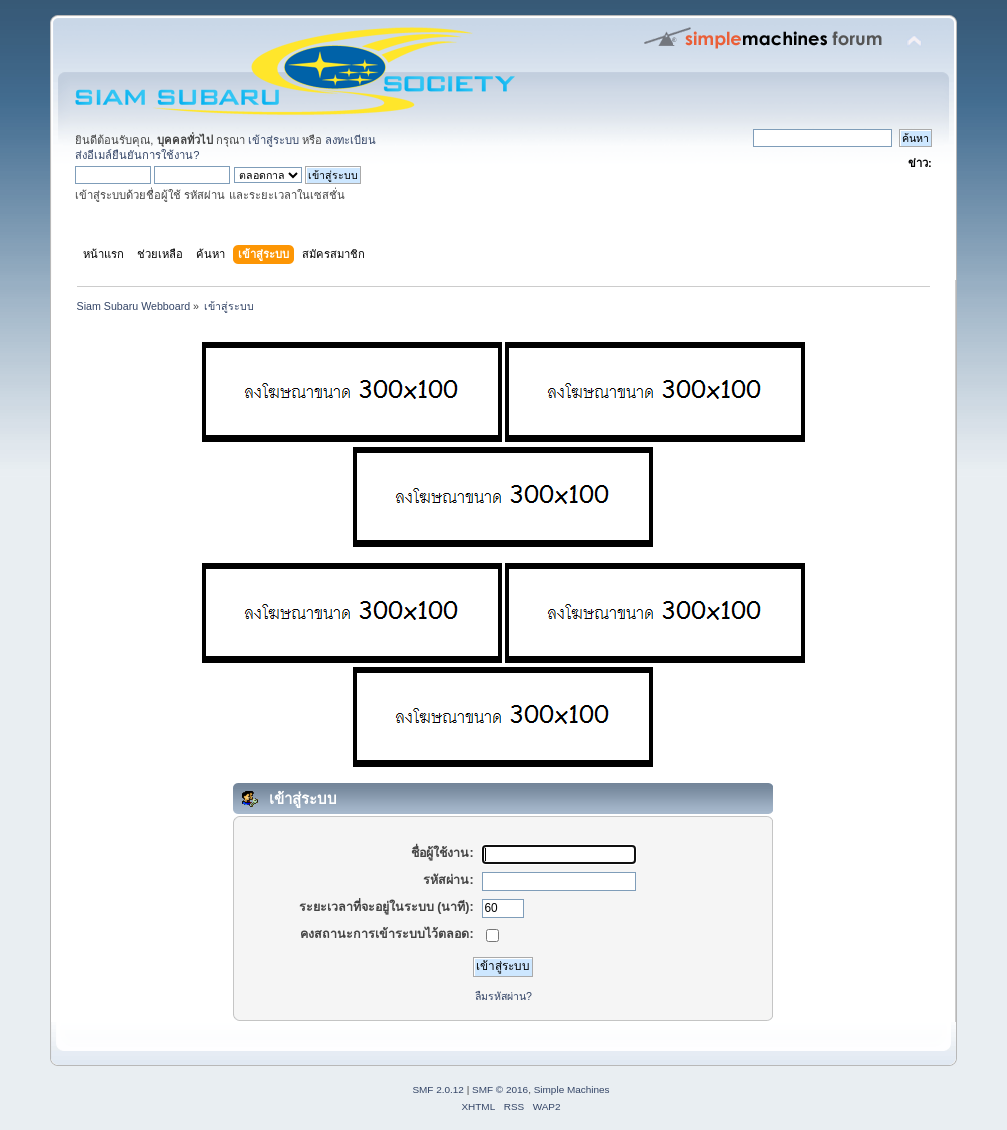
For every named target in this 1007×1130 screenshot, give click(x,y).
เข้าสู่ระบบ (273, 140)
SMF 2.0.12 (438, 1089)
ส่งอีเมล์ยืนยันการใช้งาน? (137, 155)
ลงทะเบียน (350, 140)
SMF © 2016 (500, 1089)
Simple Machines (572, 1089)
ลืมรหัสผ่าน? (503, 996)
